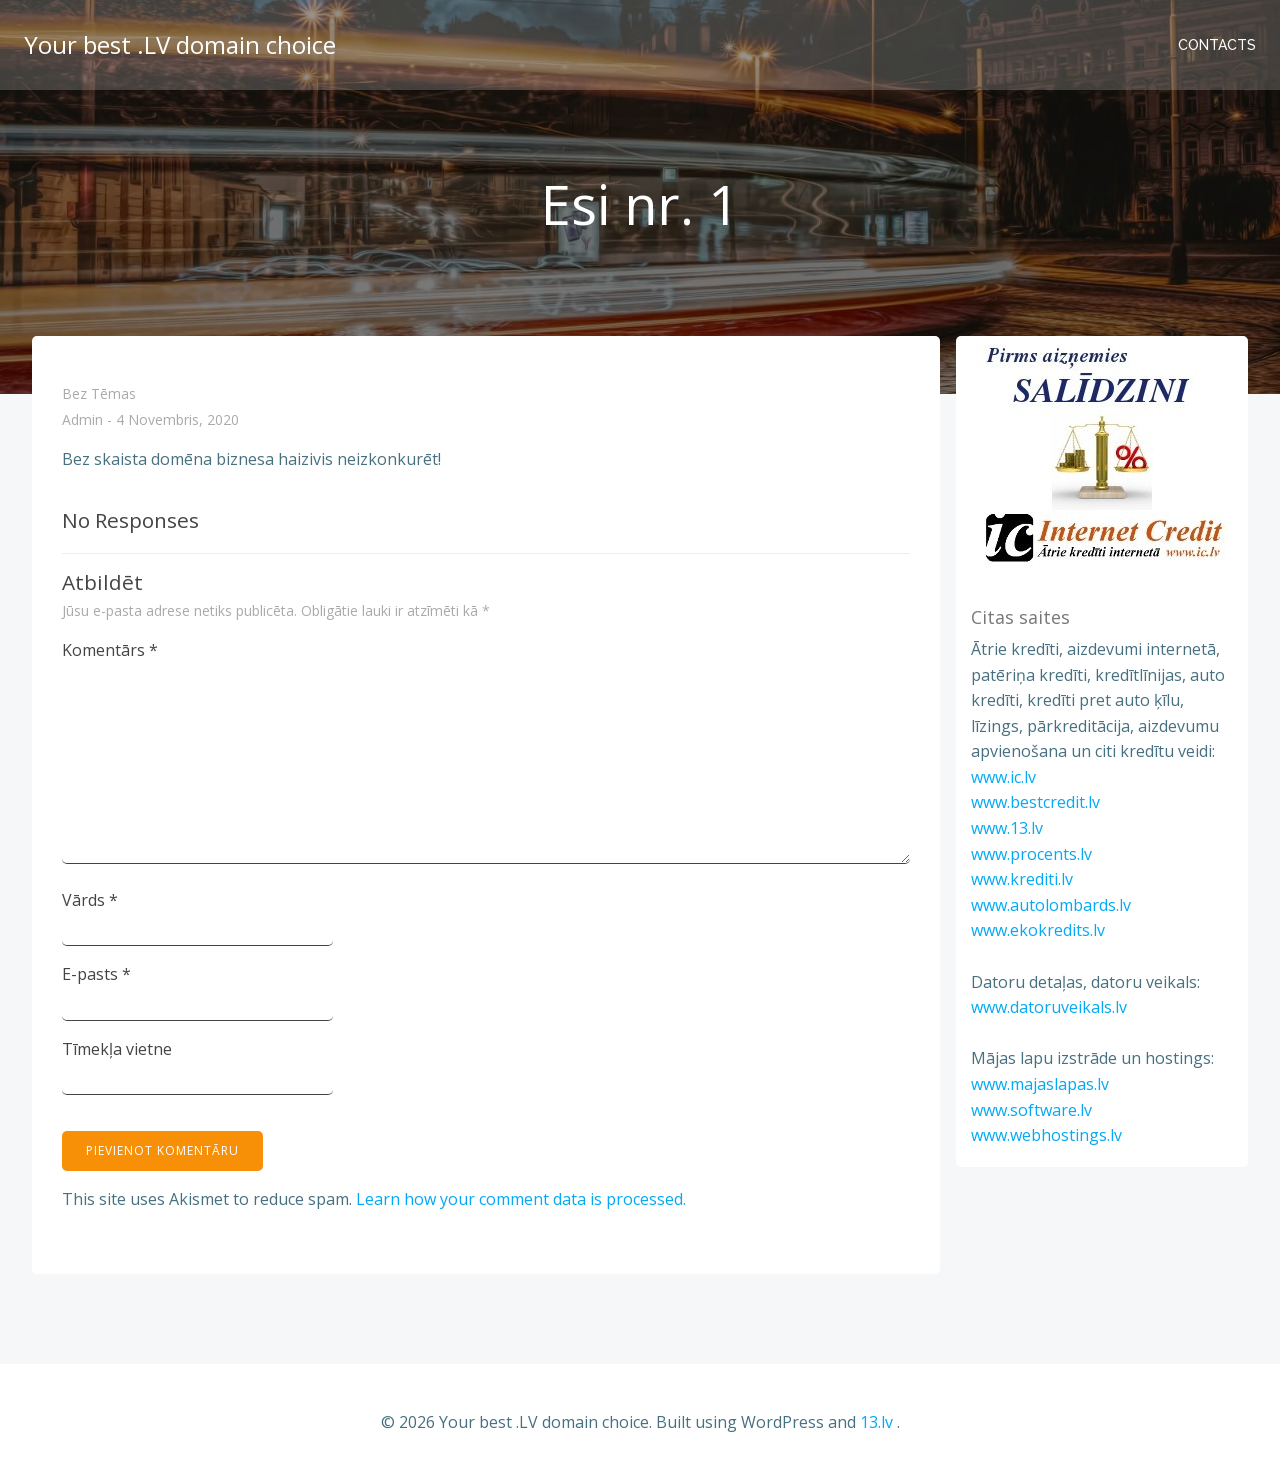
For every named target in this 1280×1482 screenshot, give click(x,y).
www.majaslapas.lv (1040, 1084)
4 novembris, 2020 (177, 420)
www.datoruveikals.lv (1049, 1007)
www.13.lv (1007, 828)
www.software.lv (1031, 1110)
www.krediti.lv (1022, 879)
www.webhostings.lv (1046, 1135)
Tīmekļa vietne (117, 1049)
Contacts (1217, 45)
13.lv (876, 1422)
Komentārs (110, 650)
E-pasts (96, 974)
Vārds (90, 900)
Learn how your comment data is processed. (521, 1199)
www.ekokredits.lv (1038, 930)
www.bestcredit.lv (1035, 802)
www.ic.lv (1003, 777)
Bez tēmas (99, 393)
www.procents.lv (1031, 854)
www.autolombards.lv (1051, 905)
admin (82, 420)
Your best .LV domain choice (180, 44)
